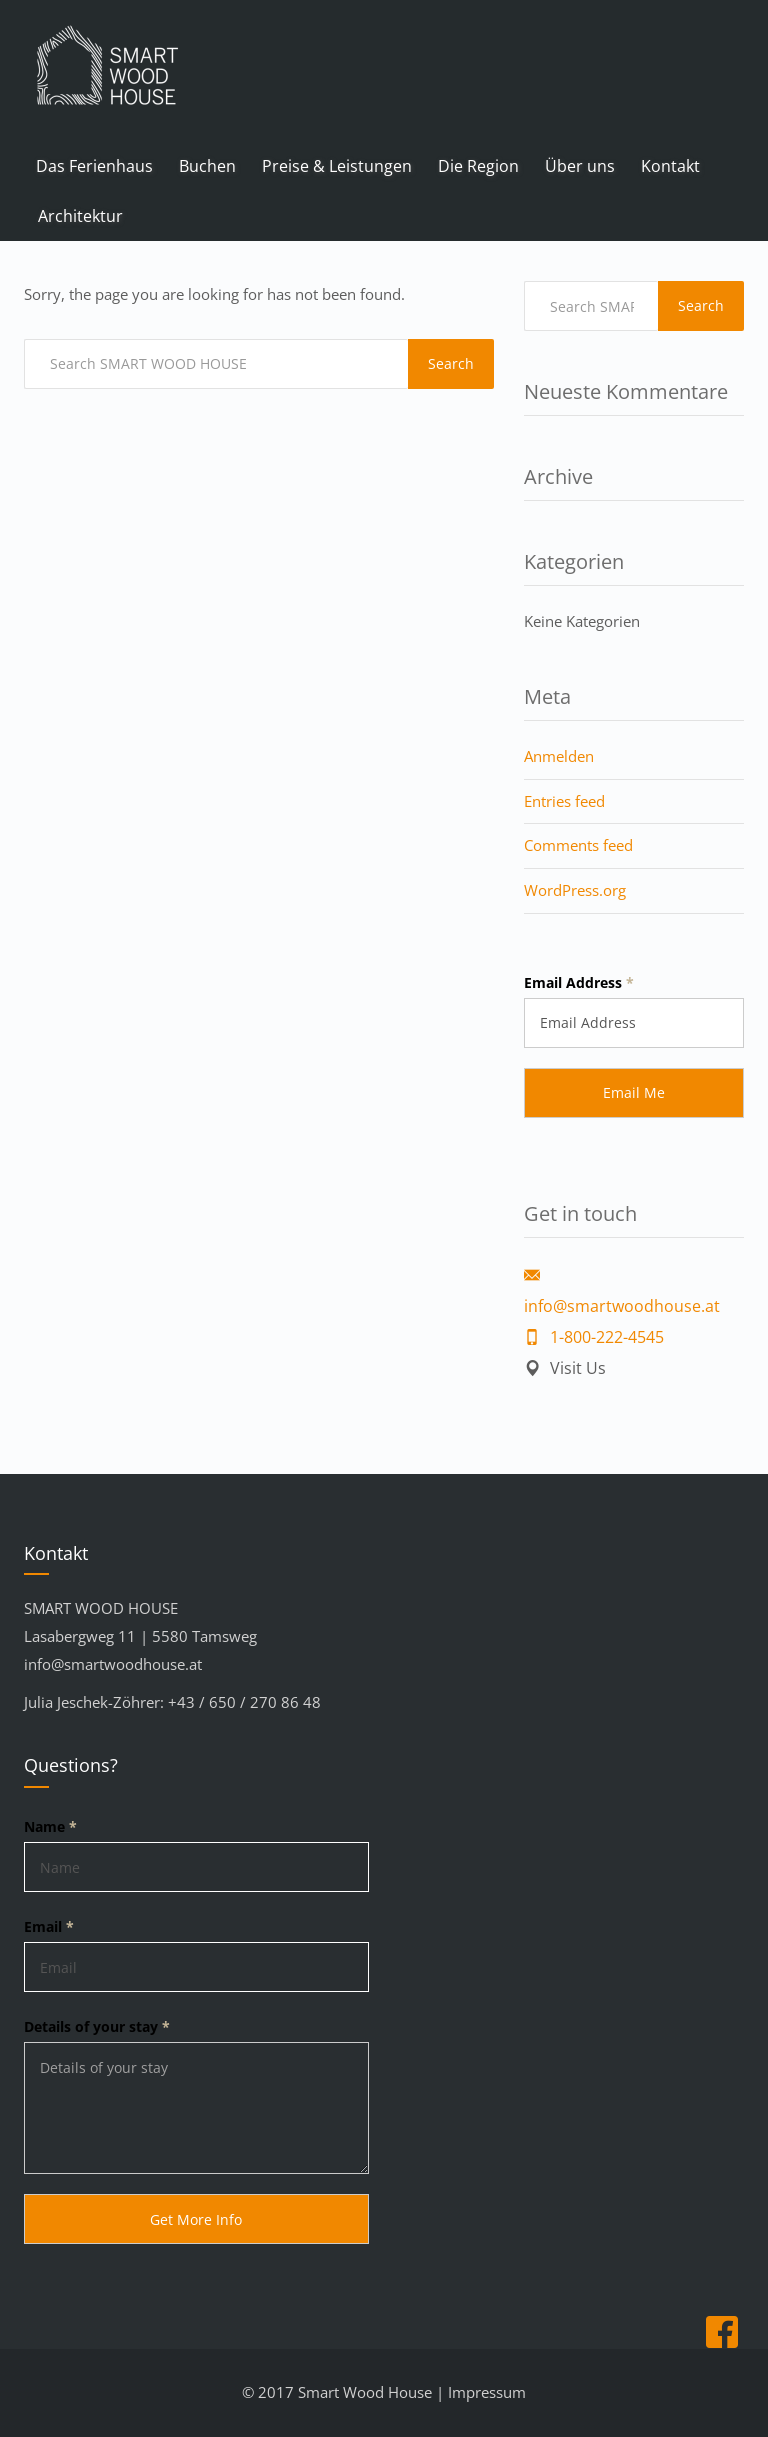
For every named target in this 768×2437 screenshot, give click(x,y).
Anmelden (559, 756)
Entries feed (564, 801)
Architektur (80, 216)
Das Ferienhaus (94, 166)
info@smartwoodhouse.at (113, 1664)
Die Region (478, 166)
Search (451, 363)
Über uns (580, 166)
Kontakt (670, 166)
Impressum (487, 2392)
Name (50, 1826)
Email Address (579, 982)
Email (49, 1926)
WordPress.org (575, 890)
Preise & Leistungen (337, 166)
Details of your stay (97, 2026)
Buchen (207, 166)
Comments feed (578, 845)
